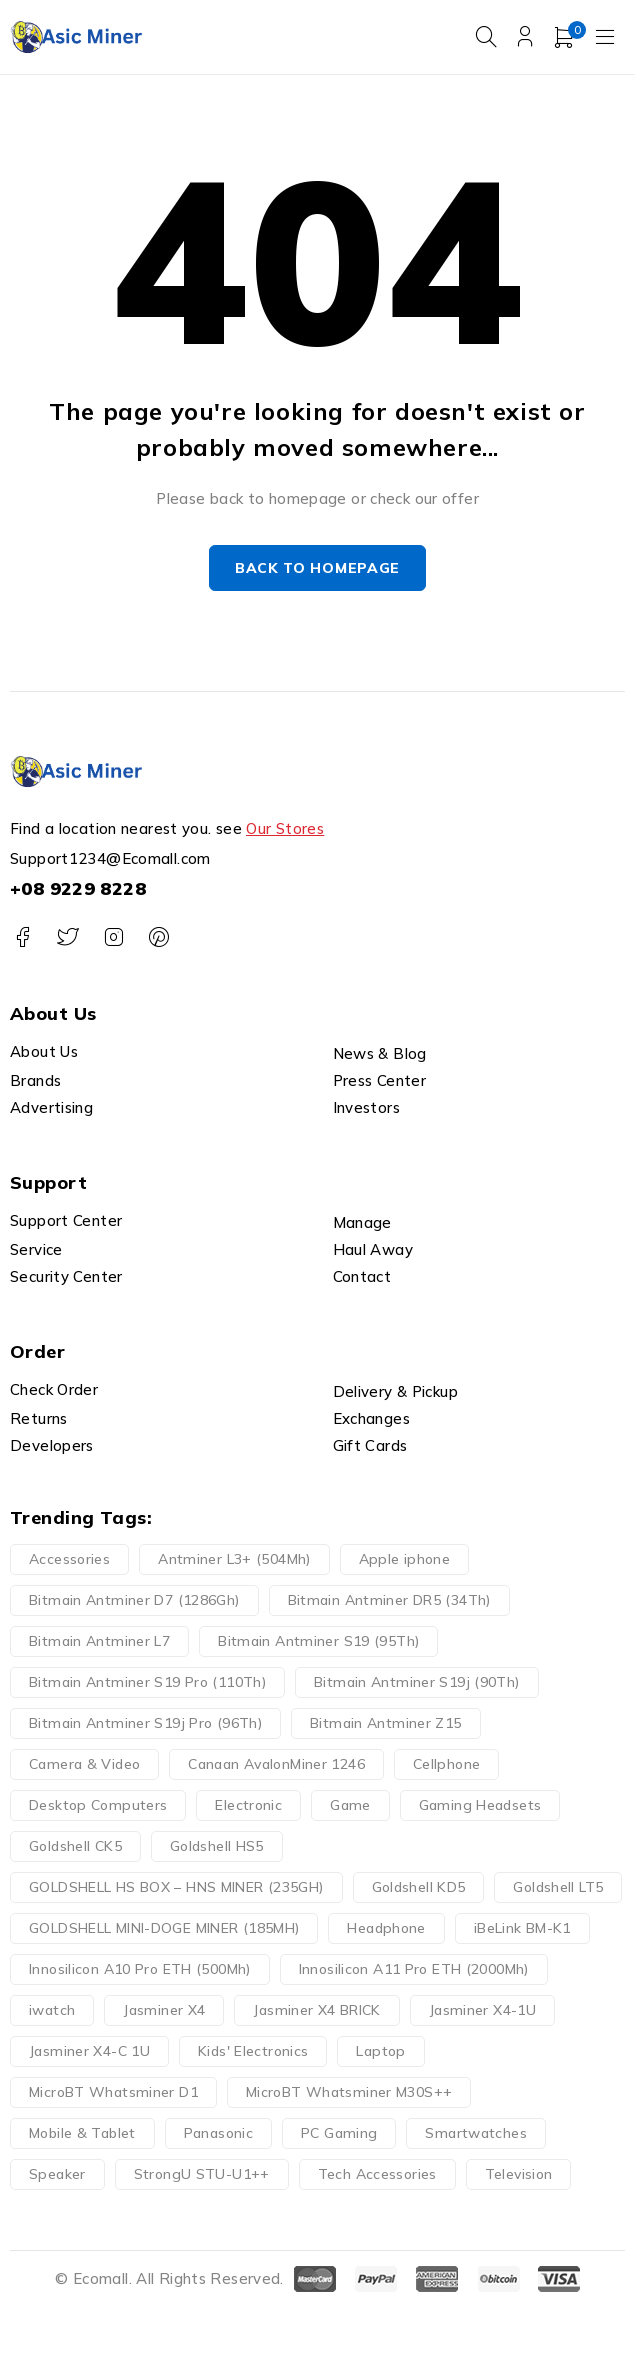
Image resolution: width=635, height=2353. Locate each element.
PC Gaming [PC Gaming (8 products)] (339, 2134)
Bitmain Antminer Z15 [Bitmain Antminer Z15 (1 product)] (386, 1724)
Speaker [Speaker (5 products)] (57, 2175)
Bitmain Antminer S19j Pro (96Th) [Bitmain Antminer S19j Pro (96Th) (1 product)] (145, 1724)
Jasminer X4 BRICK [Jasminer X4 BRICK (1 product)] (316, 2011)
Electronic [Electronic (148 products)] (248, 1806)
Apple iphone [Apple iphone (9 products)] (405, 1560)
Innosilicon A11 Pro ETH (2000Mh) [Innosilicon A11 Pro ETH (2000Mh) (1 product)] (414, 1970)
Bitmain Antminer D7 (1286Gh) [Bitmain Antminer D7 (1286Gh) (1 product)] (134, 1601)
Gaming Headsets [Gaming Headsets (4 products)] (480, 1806)
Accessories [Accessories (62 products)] (69, 1560)
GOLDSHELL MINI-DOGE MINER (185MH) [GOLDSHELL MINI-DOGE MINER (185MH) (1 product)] (164, 1929)
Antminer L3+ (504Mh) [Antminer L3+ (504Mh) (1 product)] (234, 1560)
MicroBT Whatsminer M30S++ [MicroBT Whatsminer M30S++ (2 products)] (349, 2093)
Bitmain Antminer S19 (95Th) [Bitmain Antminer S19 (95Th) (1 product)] (318, 1642)
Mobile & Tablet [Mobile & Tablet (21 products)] (82, 2134)
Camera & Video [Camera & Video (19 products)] (84, 1765)
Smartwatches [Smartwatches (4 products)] (476, 2134)
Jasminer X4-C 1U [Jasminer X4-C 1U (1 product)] (89, 2052)
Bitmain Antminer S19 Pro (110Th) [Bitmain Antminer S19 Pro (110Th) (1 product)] (147, 1683)
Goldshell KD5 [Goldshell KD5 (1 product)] (419, 1888)
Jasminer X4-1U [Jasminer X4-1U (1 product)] (482, 2011)
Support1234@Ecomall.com (110, 859)
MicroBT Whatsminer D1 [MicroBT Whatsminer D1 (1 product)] (113, 2093)
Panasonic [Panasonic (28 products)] (218, 2134)
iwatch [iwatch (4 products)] (52, 2011)
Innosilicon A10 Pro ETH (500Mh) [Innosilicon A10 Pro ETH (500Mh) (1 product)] (140, 1970)
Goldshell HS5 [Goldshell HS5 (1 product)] (217, 1847)
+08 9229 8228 (78, 889)
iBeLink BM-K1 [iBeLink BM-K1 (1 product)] (522, 1929)
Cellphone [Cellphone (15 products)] (446, 1765)
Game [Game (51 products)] (350, 1806)
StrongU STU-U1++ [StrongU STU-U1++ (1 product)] (202, 2175)
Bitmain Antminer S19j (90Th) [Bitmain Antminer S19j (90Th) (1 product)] (417, 1683)
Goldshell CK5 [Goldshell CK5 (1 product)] (75, 1847)
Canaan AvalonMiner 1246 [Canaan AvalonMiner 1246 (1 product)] (276, 1765)
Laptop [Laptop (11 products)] (380, 2052)
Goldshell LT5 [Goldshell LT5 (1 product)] (558, 1888)
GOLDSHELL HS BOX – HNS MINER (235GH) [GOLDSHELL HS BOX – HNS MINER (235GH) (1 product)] (176, 1888)
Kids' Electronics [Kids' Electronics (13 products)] (253, 2052)
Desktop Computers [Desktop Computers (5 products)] (98, 1806)
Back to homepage (317, 568)
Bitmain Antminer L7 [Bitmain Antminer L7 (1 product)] (99, 1642)
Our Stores (285, 829)
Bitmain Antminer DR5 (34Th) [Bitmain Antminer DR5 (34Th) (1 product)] (389, 1601)
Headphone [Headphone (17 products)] (386, 1929)
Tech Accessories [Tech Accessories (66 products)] (377, 2175)
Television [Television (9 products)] (519, 2175)
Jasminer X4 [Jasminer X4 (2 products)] (164, 2011)
